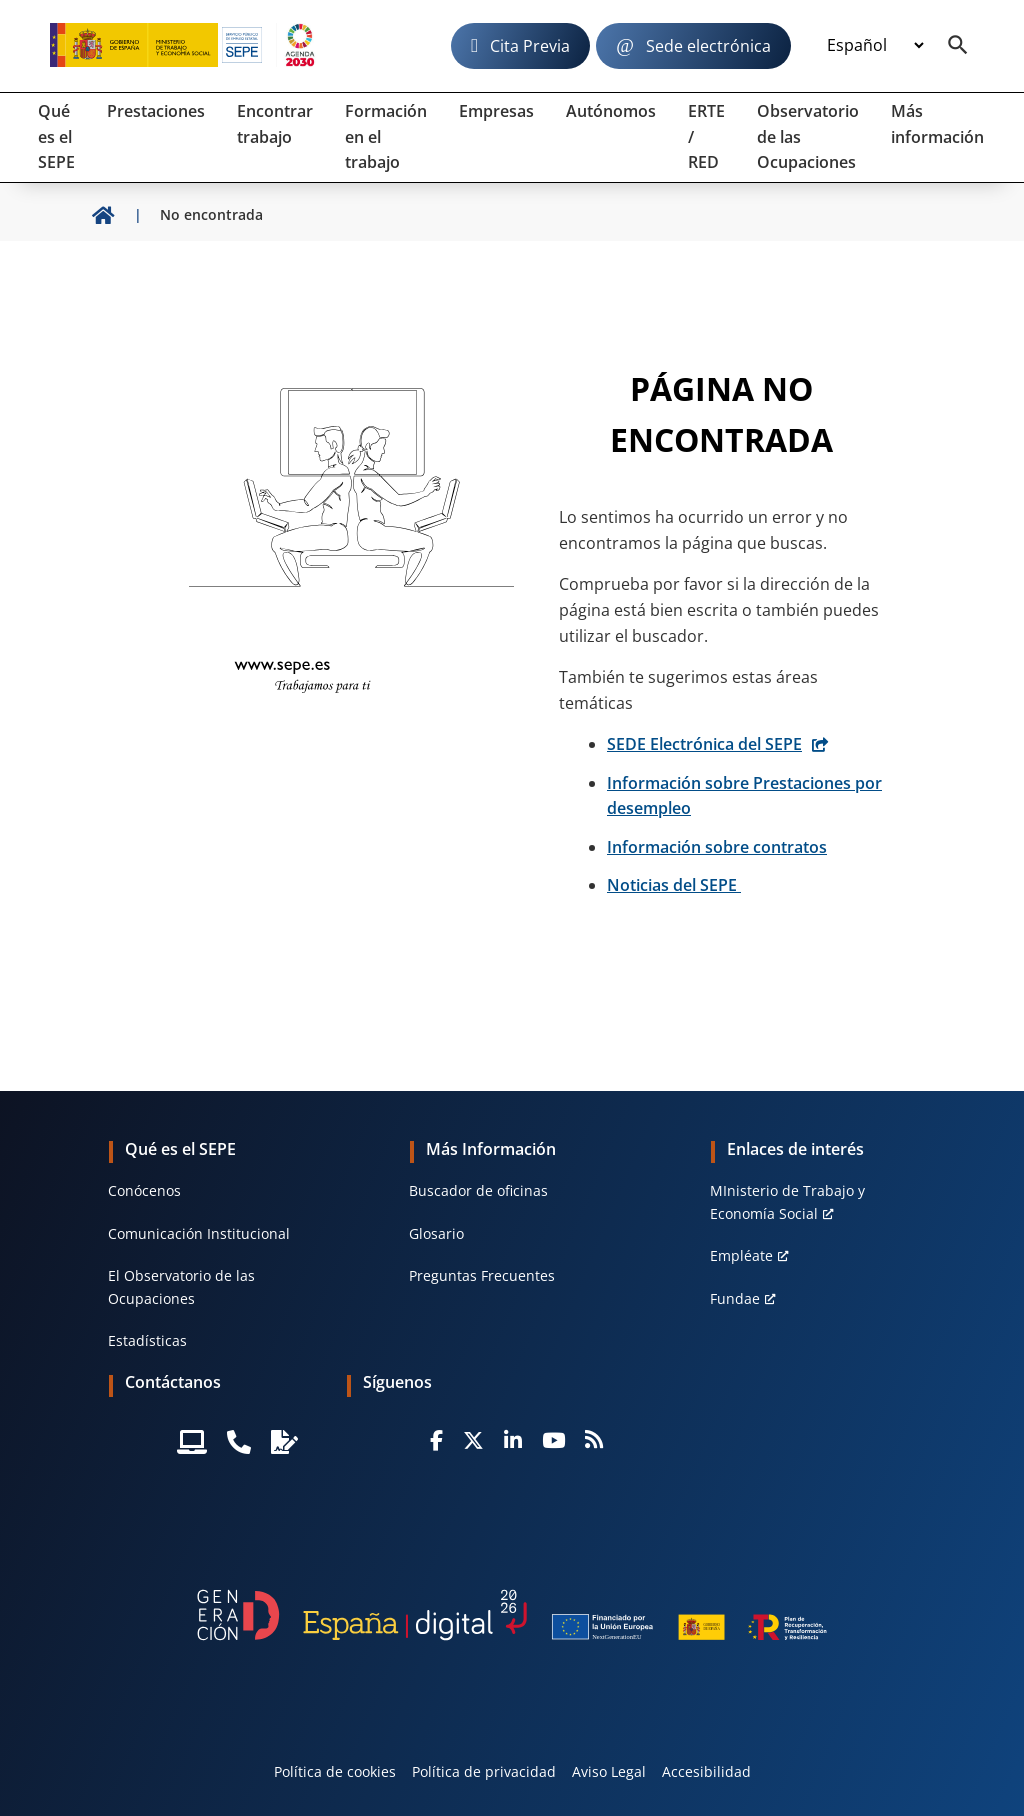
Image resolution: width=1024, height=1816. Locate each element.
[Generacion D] (512, 1615)
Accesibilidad (706, 1771)
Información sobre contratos (717, 847)
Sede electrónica (708, 46)
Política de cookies (335, 1771)
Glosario (436, 1233)
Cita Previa (530, 46)
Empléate (741, 1255)
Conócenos (144, 1190)
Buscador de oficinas (478, 1190)
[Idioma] (875, 46)
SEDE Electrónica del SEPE (704, 744)
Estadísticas (147, 1340)
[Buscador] (958, 46)
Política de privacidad (484, 1771)
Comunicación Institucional (199, 1233)
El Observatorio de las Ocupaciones (181, 1286)
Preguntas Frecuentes (482, 1275)
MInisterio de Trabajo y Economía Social (787, 1201)
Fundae (735, 1298)
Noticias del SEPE (674, 885)
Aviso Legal (609, 1771)
